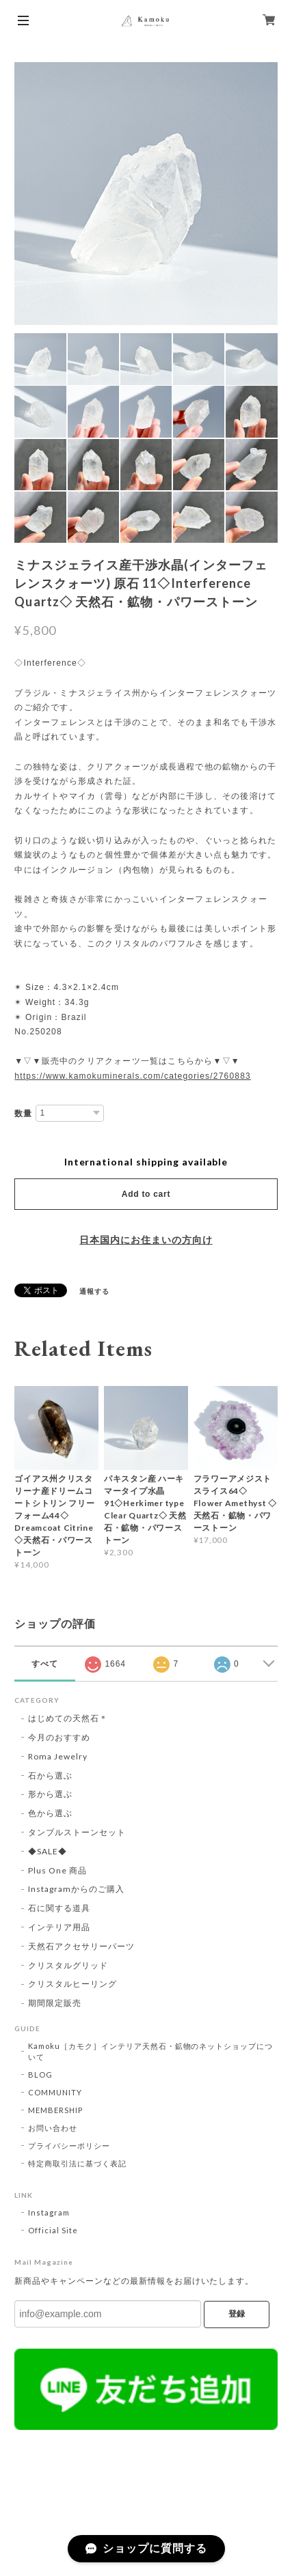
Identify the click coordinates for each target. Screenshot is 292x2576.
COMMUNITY (55, 2092)
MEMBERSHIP (55, 2110)
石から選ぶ (50, 1775)
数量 (23, 1113)
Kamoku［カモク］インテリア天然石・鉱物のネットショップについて (150, 2051)
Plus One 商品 (57, 1870)
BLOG (40, 2074)
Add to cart (146, 1194)
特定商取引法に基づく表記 (77, 2163)
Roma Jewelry (58, 1756)
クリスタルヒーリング (72, 1984)
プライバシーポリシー (69, 2145)
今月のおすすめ (59, 1737)
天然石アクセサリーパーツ (81, 1946)
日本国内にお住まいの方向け (145, 1239)
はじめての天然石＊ (68, 1718)
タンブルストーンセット (77, 1832)
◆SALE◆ (47, 1851)
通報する (94, 1291)
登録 (236, 2314)
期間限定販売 (54, 2003)
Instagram (49, 2212)
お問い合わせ (52, 2127)
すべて (44, 1664)
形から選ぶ (50, 1794)
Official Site (52, 2230)
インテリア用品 (59, 1927)
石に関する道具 (59, 1908)
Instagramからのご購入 (76, 1889)
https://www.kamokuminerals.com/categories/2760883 (132, 1076)
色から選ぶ (50, 1813)
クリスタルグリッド (68, 1965)
